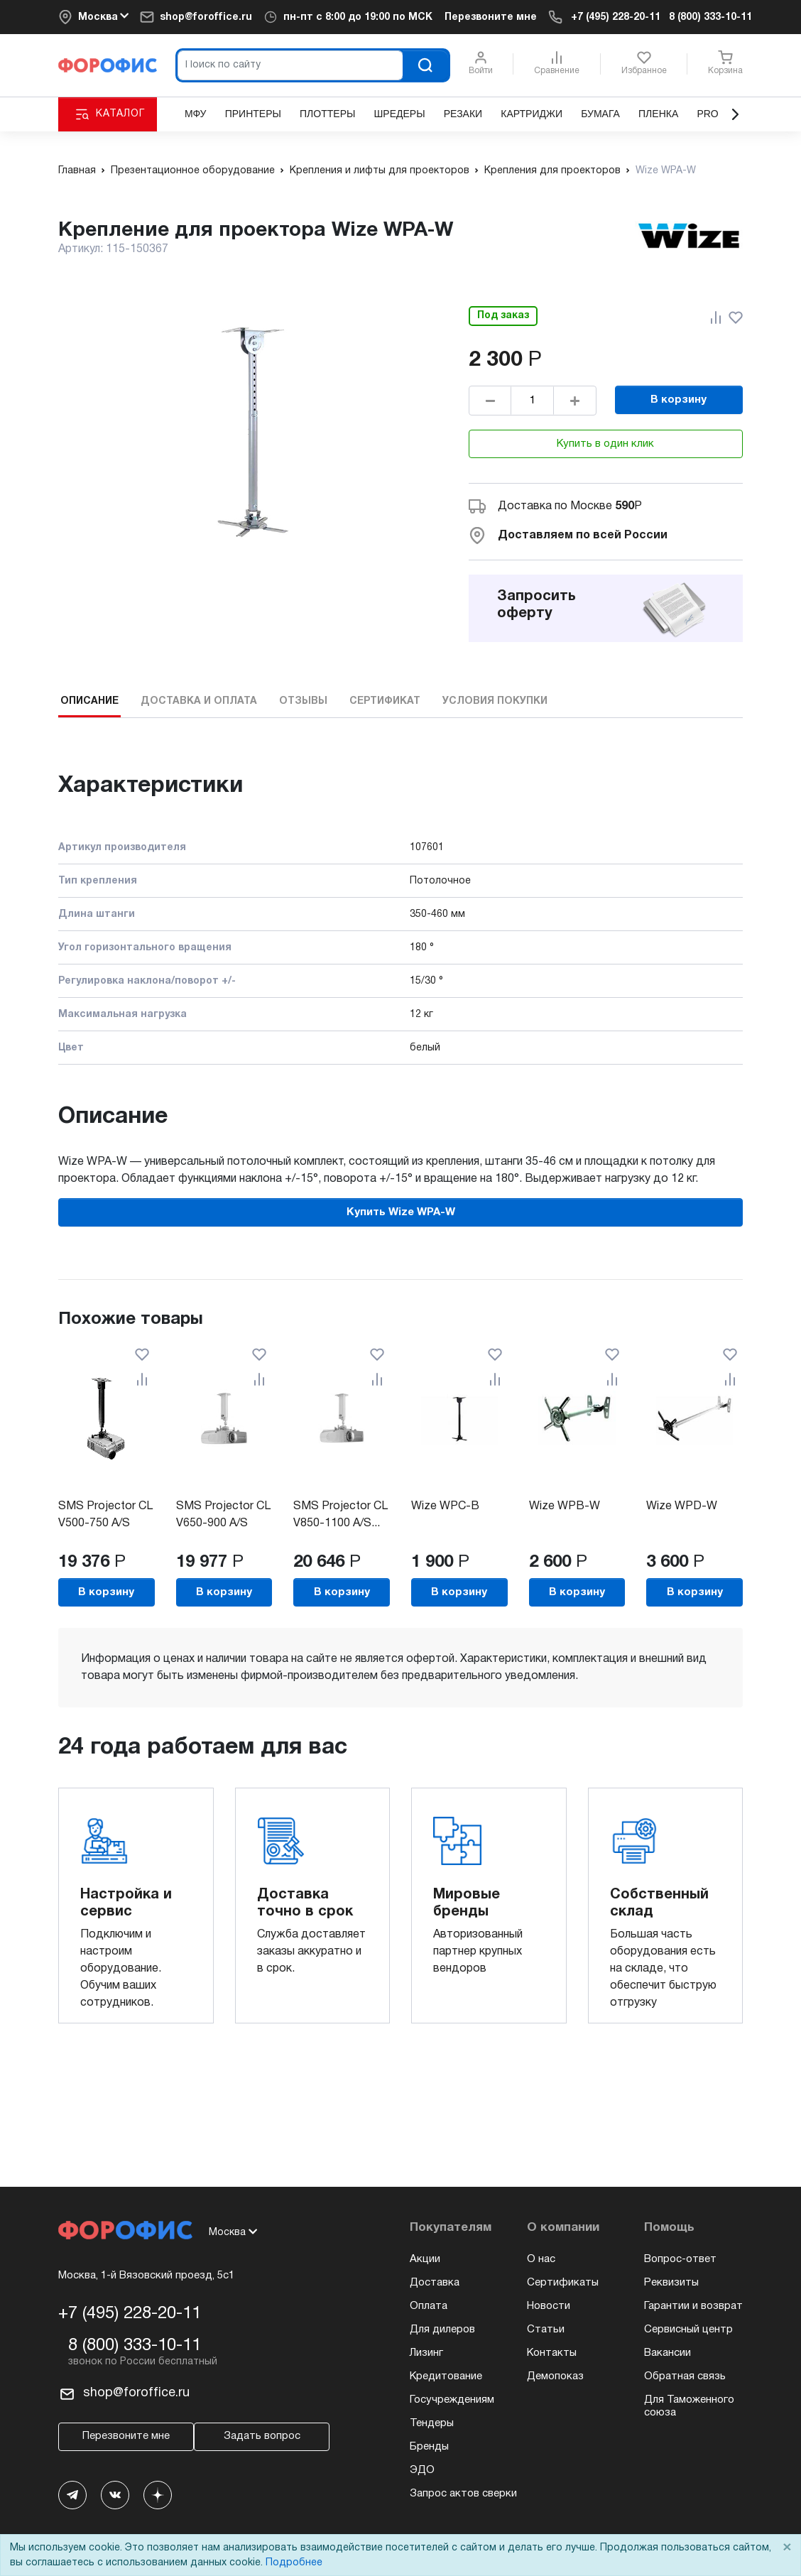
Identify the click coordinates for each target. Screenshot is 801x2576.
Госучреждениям (452, 2400)
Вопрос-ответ (680, 2259)
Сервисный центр (688, 2330)
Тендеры (432, 2423)
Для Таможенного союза (689, 2406)
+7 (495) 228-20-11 (615, 17)
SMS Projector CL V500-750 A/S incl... (105, 1523)
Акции (425, 2259)
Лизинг (426, 2353)
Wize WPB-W (564, 1506)
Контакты (552, 2353)
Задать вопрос (262, 2436)
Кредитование (446, 2376)
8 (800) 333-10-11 (710, 17)
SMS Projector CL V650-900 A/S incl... (223, 1523)
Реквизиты (671, 2283)
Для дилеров (442, 2330)
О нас (541, 2259)
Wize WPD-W (681, 1506)
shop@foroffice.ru (206, 17)
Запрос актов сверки (463, 2494)
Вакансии (667, 2353)
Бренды (429, 2447)
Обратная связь (685, 2376)
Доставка (434, 2283)
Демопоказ (555, 2376)
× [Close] (787, 2548)
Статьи (546, 2330)
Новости (548, 2306)
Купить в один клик (605, 444)
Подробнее (294, 2562)
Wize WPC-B (445, 1506)
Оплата (428, 2306)
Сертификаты (563, 2283)
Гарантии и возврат (693, 2306)
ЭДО (422, 2470)
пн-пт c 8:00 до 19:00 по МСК (357, 17)
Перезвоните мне (491, 17)
